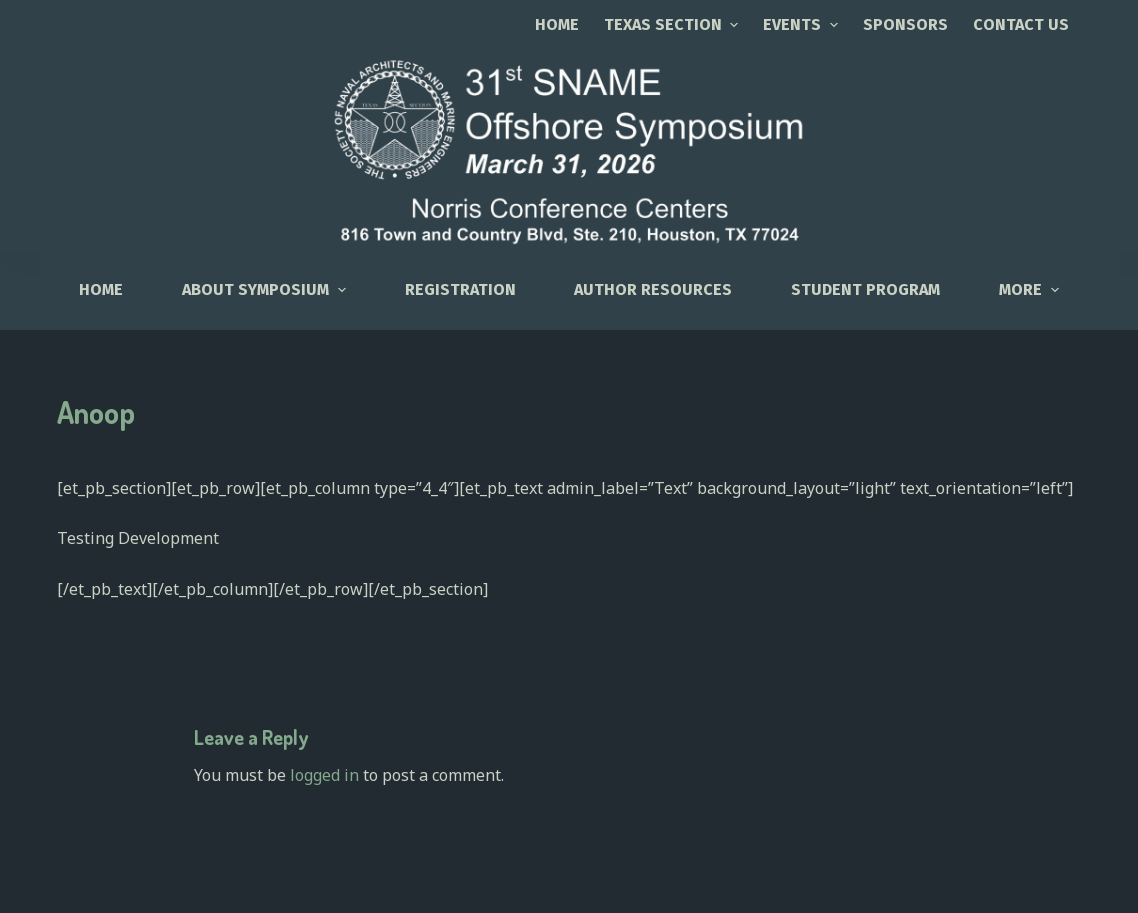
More (1031, 289)
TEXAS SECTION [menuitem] (673, 24)
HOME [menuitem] (101, 289)
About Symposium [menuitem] (266, 289)
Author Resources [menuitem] (653, 289)
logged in (324, 775)
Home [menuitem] (557, 24)
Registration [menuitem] (460, 289)
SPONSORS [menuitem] (905, 24)
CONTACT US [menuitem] (1021, 24)
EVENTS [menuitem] (802, 24)
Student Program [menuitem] (865, 289)
